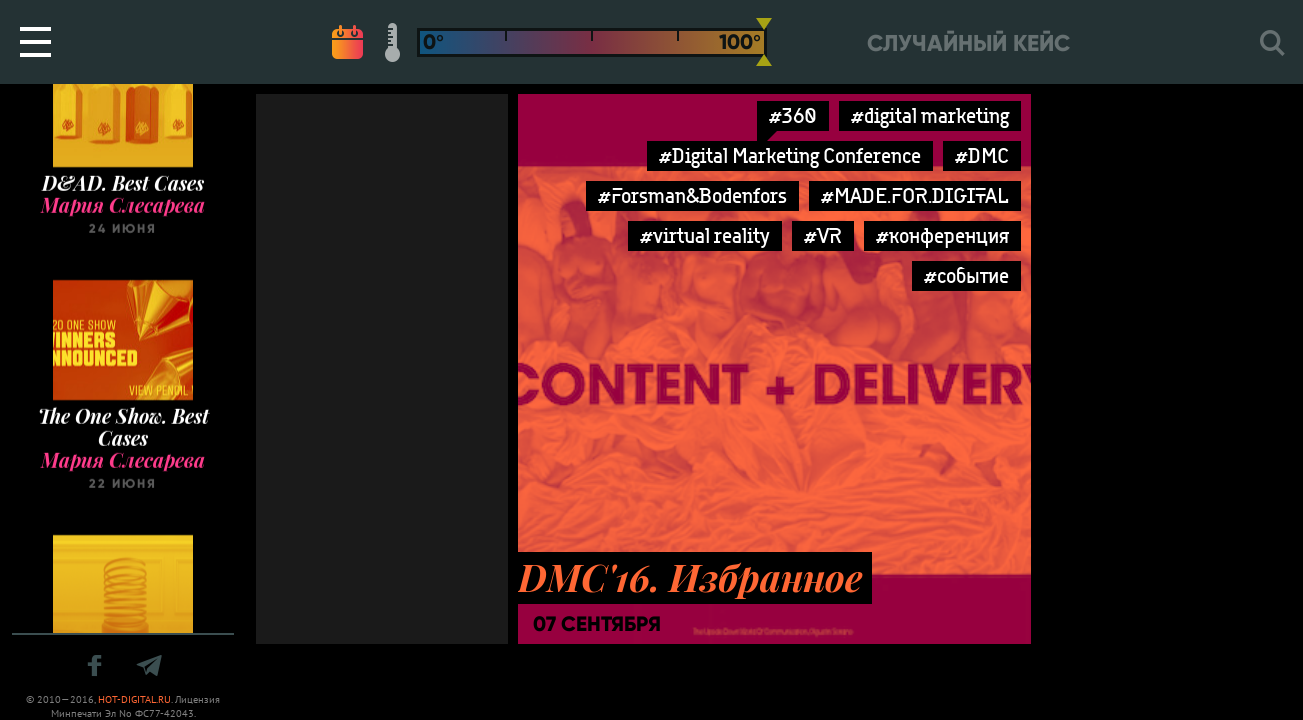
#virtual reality (705, 235)
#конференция (942, 235)
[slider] (764, 42)
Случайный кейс (968, 43)
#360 (793, 115)
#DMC (982, 155)
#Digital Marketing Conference (790, 155)
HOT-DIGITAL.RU (134, 699)
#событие (966, 275)
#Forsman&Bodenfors (692, 195)
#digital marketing (930, 115)
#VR (823, 235)
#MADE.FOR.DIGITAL (915, 195)
